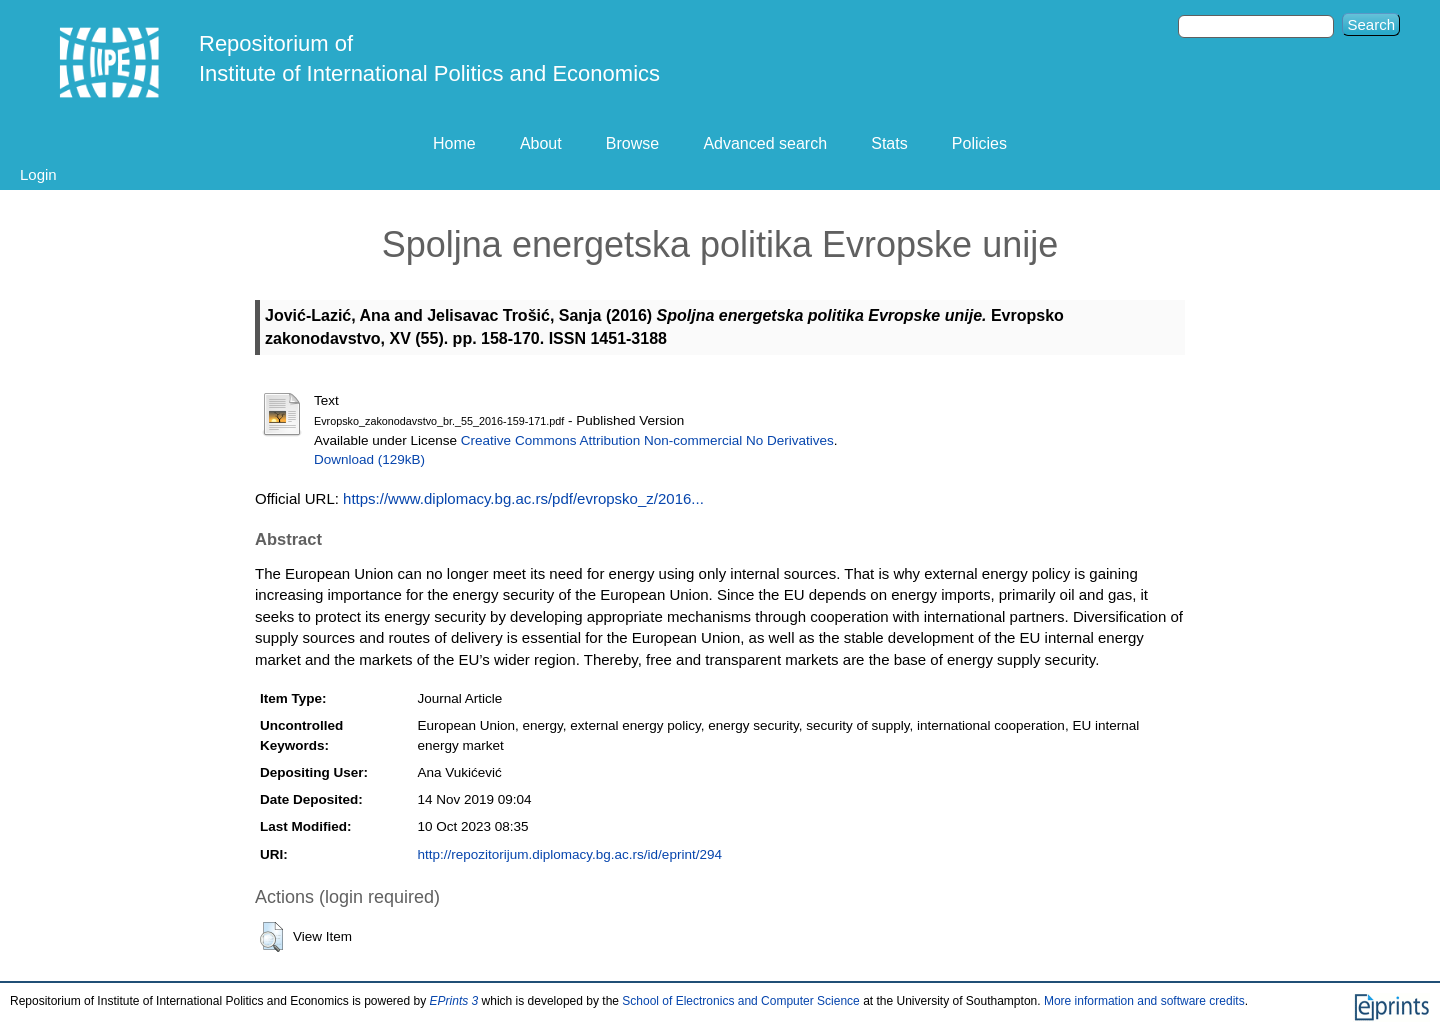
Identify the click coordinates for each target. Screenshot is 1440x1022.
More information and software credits (1144, 1001)
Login (38, 174)
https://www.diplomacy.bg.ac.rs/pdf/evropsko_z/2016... (523, 498)
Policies (979, 143)
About (541, 143)
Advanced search (765, 143)
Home (454, 143)
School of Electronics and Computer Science (740, 1001)
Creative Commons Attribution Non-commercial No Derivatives (647, 440)
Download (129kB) (369, 459)
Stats (889, 143)
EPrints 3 (454, 1001)
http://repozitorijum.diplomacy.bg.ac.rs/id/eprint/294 (570, 854)
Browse (632, 143)
